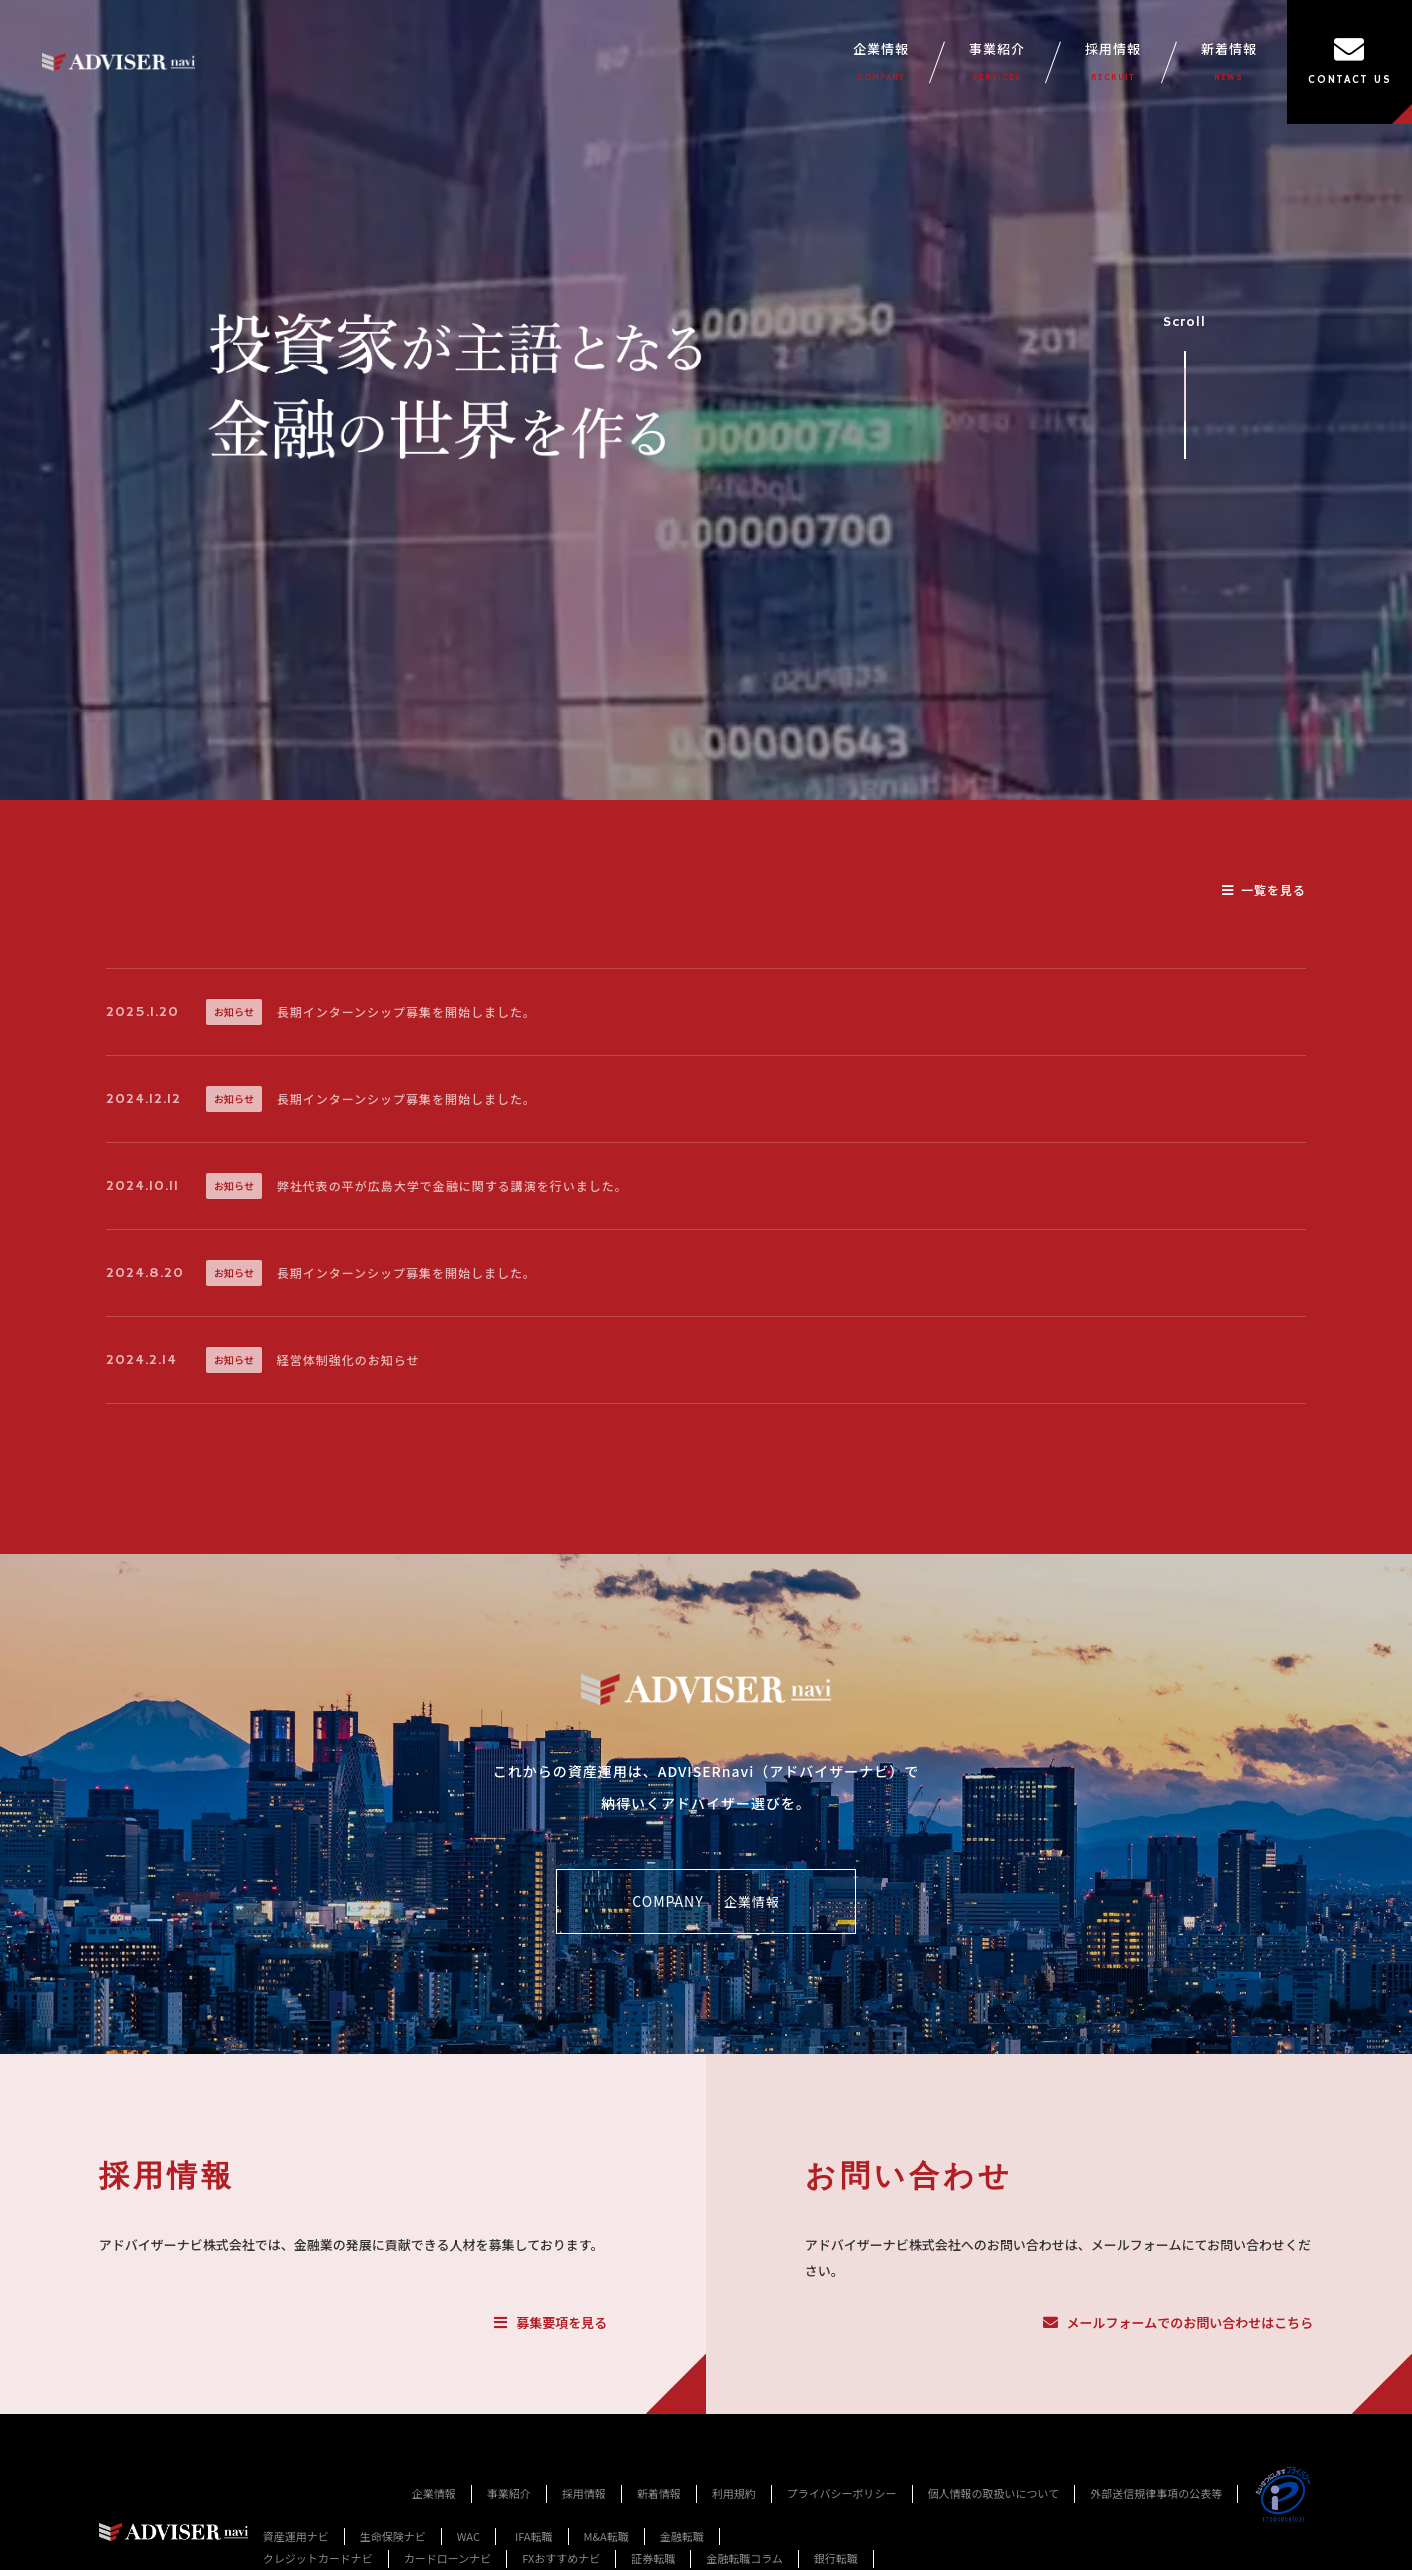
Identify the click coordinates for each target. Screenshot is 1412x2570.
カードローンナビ (447, 2558)
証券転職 (653, 2558)
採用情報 (1113, 62)
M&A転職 (606, 2536)
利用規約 (734, 2493)
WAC (468, 2536)
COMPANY (705, 1902)
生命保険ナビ (393, 2536)
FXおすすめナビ (561, 2558)
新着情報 (1229, 62)
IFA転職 (534, 2536)
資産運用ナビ (296, 2536)
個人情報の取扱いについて (994, 2493)
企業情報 (881, 62)
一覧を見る (1264, 889)
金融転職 (682, 2536)
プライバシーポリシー (842, 2493)
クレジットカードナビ (318, 2558)
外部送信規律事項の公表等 (1156, 2493)
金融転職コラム (744, 2558)
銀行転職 (836, 2558)
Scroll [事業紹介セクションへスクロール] (1184, 378)
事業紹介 (997, 62)
